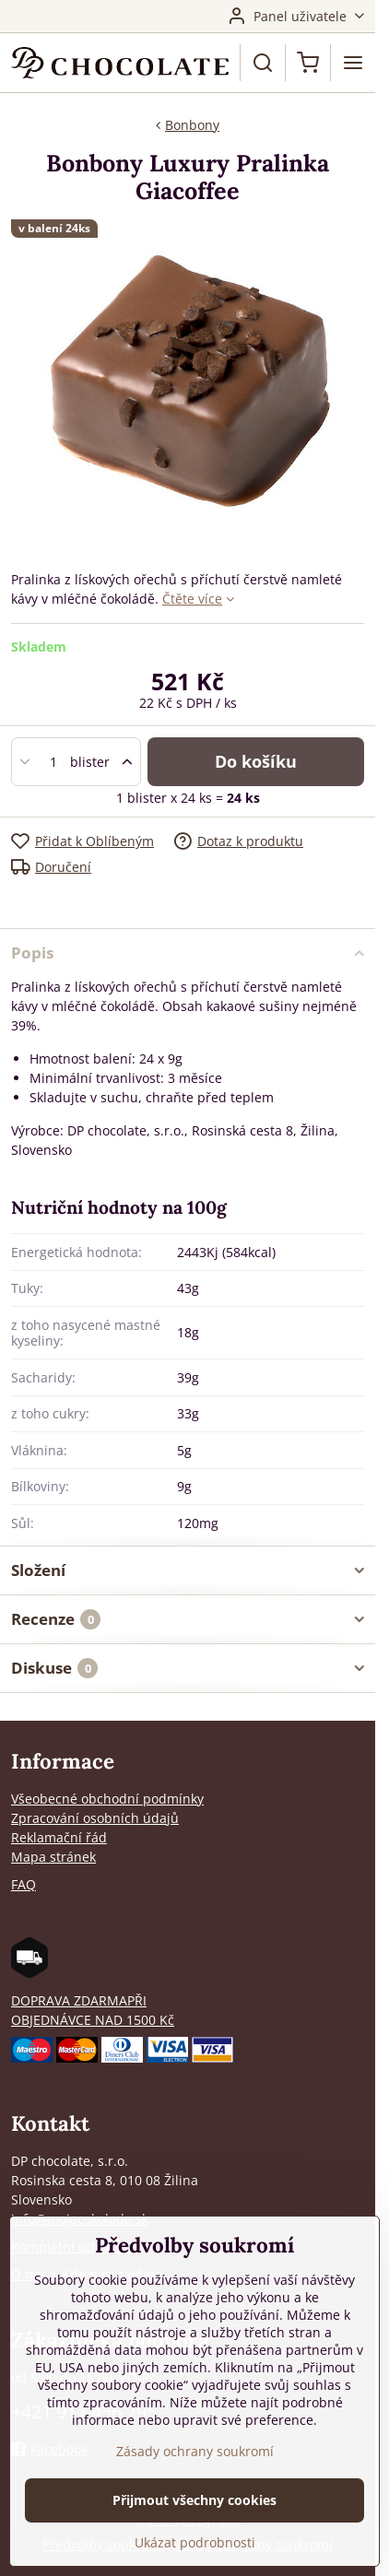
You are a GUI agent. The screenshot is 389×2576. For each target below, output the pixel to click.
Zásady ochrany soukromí (195, 2451)
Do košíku (256, 761)
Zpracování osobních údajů (95, 1818)
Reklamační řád (59, 1837)
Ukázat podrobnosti (195, 2542)
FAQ (23, 1884)
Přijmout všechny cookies (194, 2500)
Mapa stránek (53, 1856)
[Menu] (353, 62)
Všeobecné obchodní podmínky (107, 1798)
